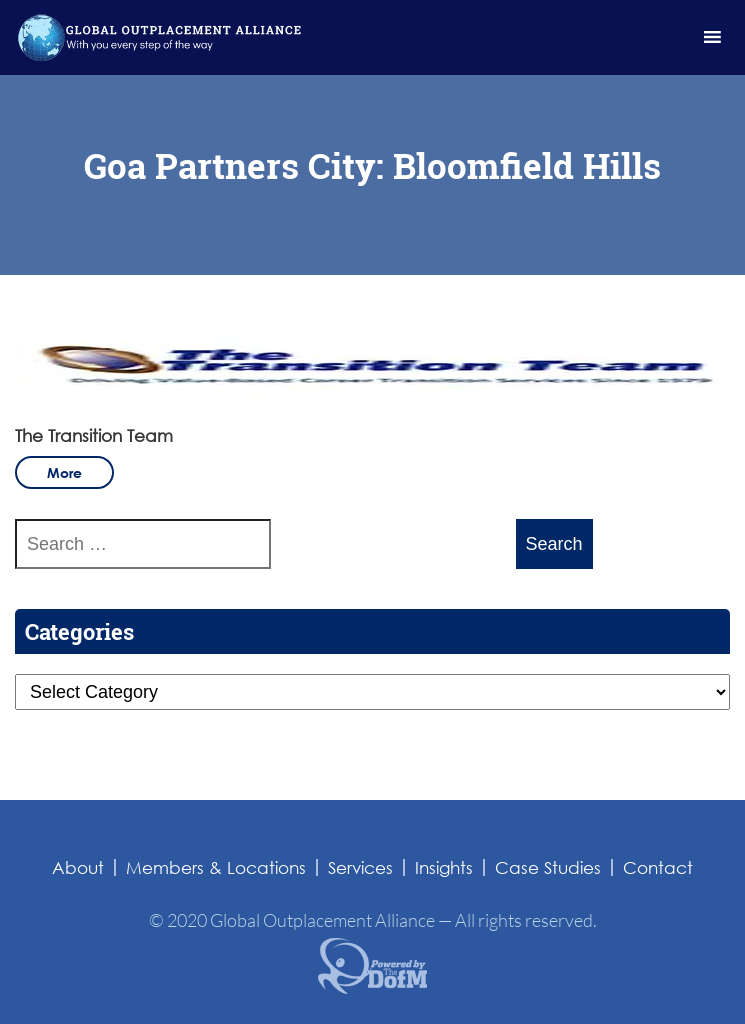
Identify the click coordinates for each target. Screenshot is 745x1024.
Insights (444, 867)
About (78, 867)
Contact (658, 867)
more (64, 472)
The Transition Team (94, 435)
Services (360, 867)
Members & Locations (216, 867)
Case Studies (548, 867)
